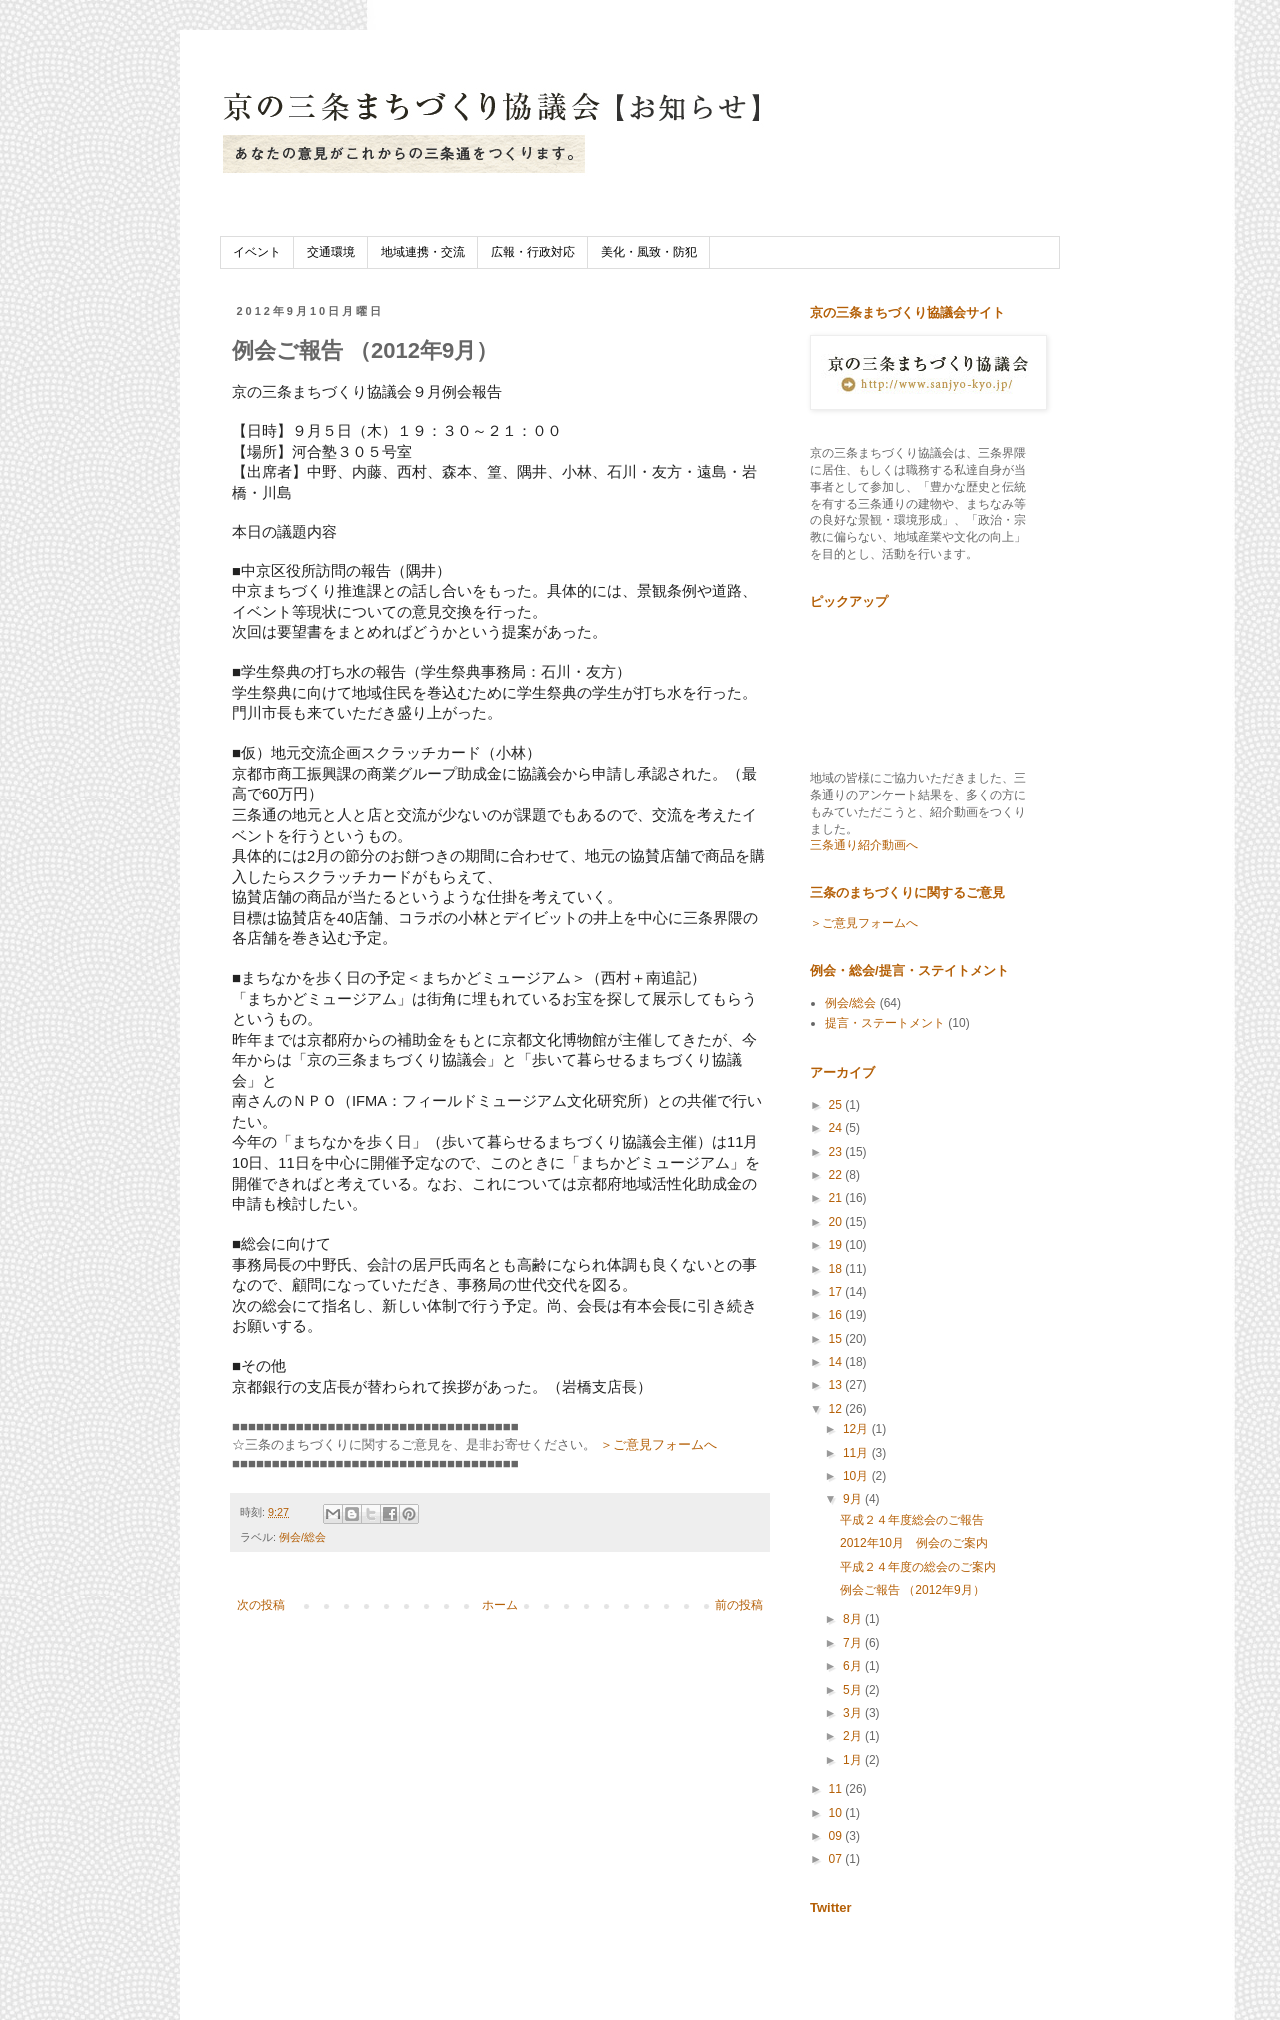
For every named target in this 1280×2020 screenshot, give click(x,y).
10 (837, 1813)
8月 (854, 1619)
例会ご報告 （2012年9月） (912, 1590)
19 (837, 1245)
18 (837, 1269)
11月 (857, 1453)
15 (837, 1339)
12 (837, 1409)
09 (837, 1836)
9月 (854, 1499)
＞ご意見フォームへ (658, 1444)
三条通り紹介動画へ (864, 845)
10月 (857, 1476)
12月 (857, 1429)
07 (837, 1859)
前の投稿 (739, 1605)
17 (837, 1292)
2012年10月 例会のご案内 (914, 1543)
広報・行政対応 (533, 252)
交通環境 (331, 252)
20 (837, 1222)
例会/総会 (302, 1537)
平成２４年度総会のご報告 (912, 1520)
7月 (854, 1643)
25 (837, 1105)
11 (837, 1789)
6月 (854, 1666)
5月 (854, 1690)
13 (837, 1385)
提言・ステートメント (885, 1023)
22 (837, 1175)
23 (837, 1152)
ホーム (500, 1605)
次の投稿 (261, 1605)
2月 (854, 1736)
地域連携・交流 (423, 252)
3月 (854, 1713)
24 (837, 1128)
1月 (854, 1760)
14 (837, 1362)
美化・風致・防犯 (649, 252)
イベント (257, 252)
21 (837, 1198)
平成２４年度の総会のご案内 (918, 1567)
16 (837, 1315)
